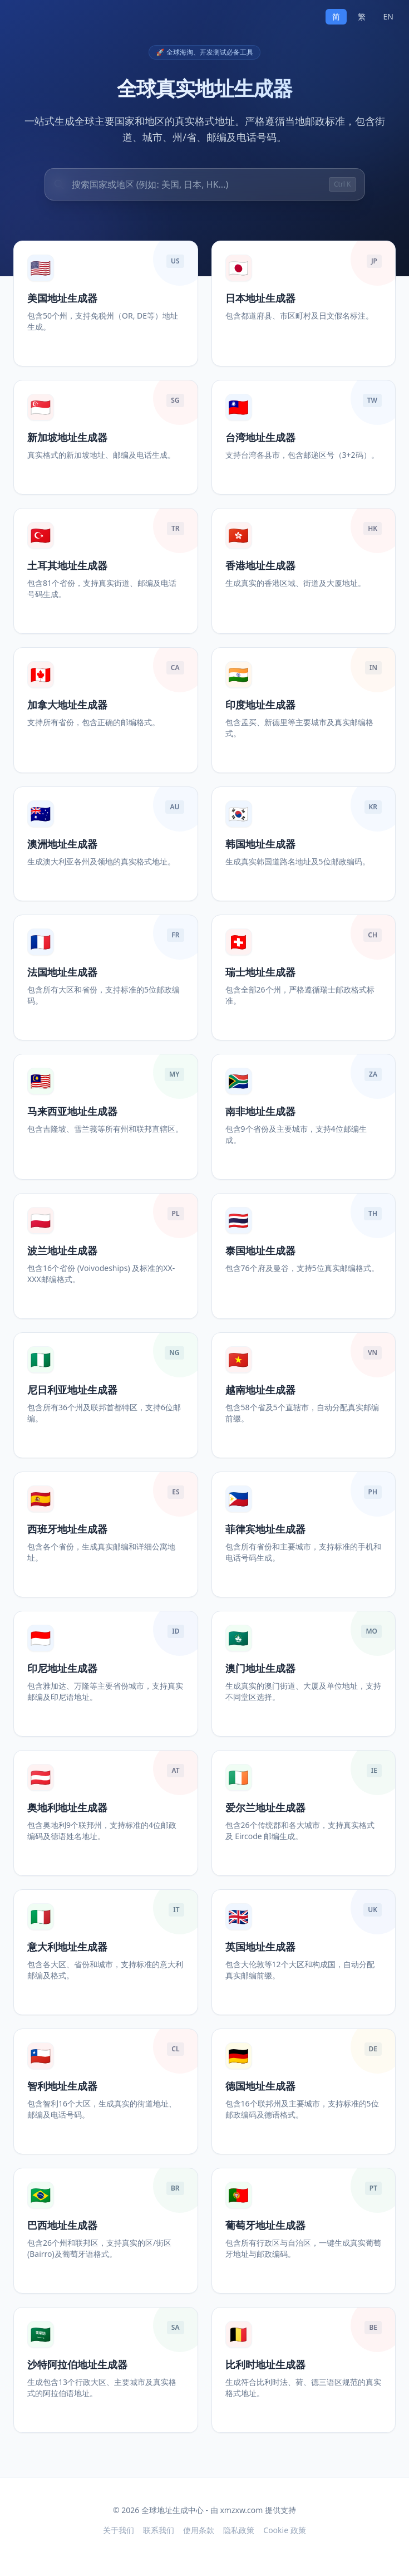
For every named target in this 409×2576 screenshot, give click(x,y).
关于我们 (118, 2530)
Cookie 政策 (284, 2530)
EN (388, 16)
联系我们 (158, 2530)
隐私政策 (238, 2530)
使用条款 (198, 2530)
